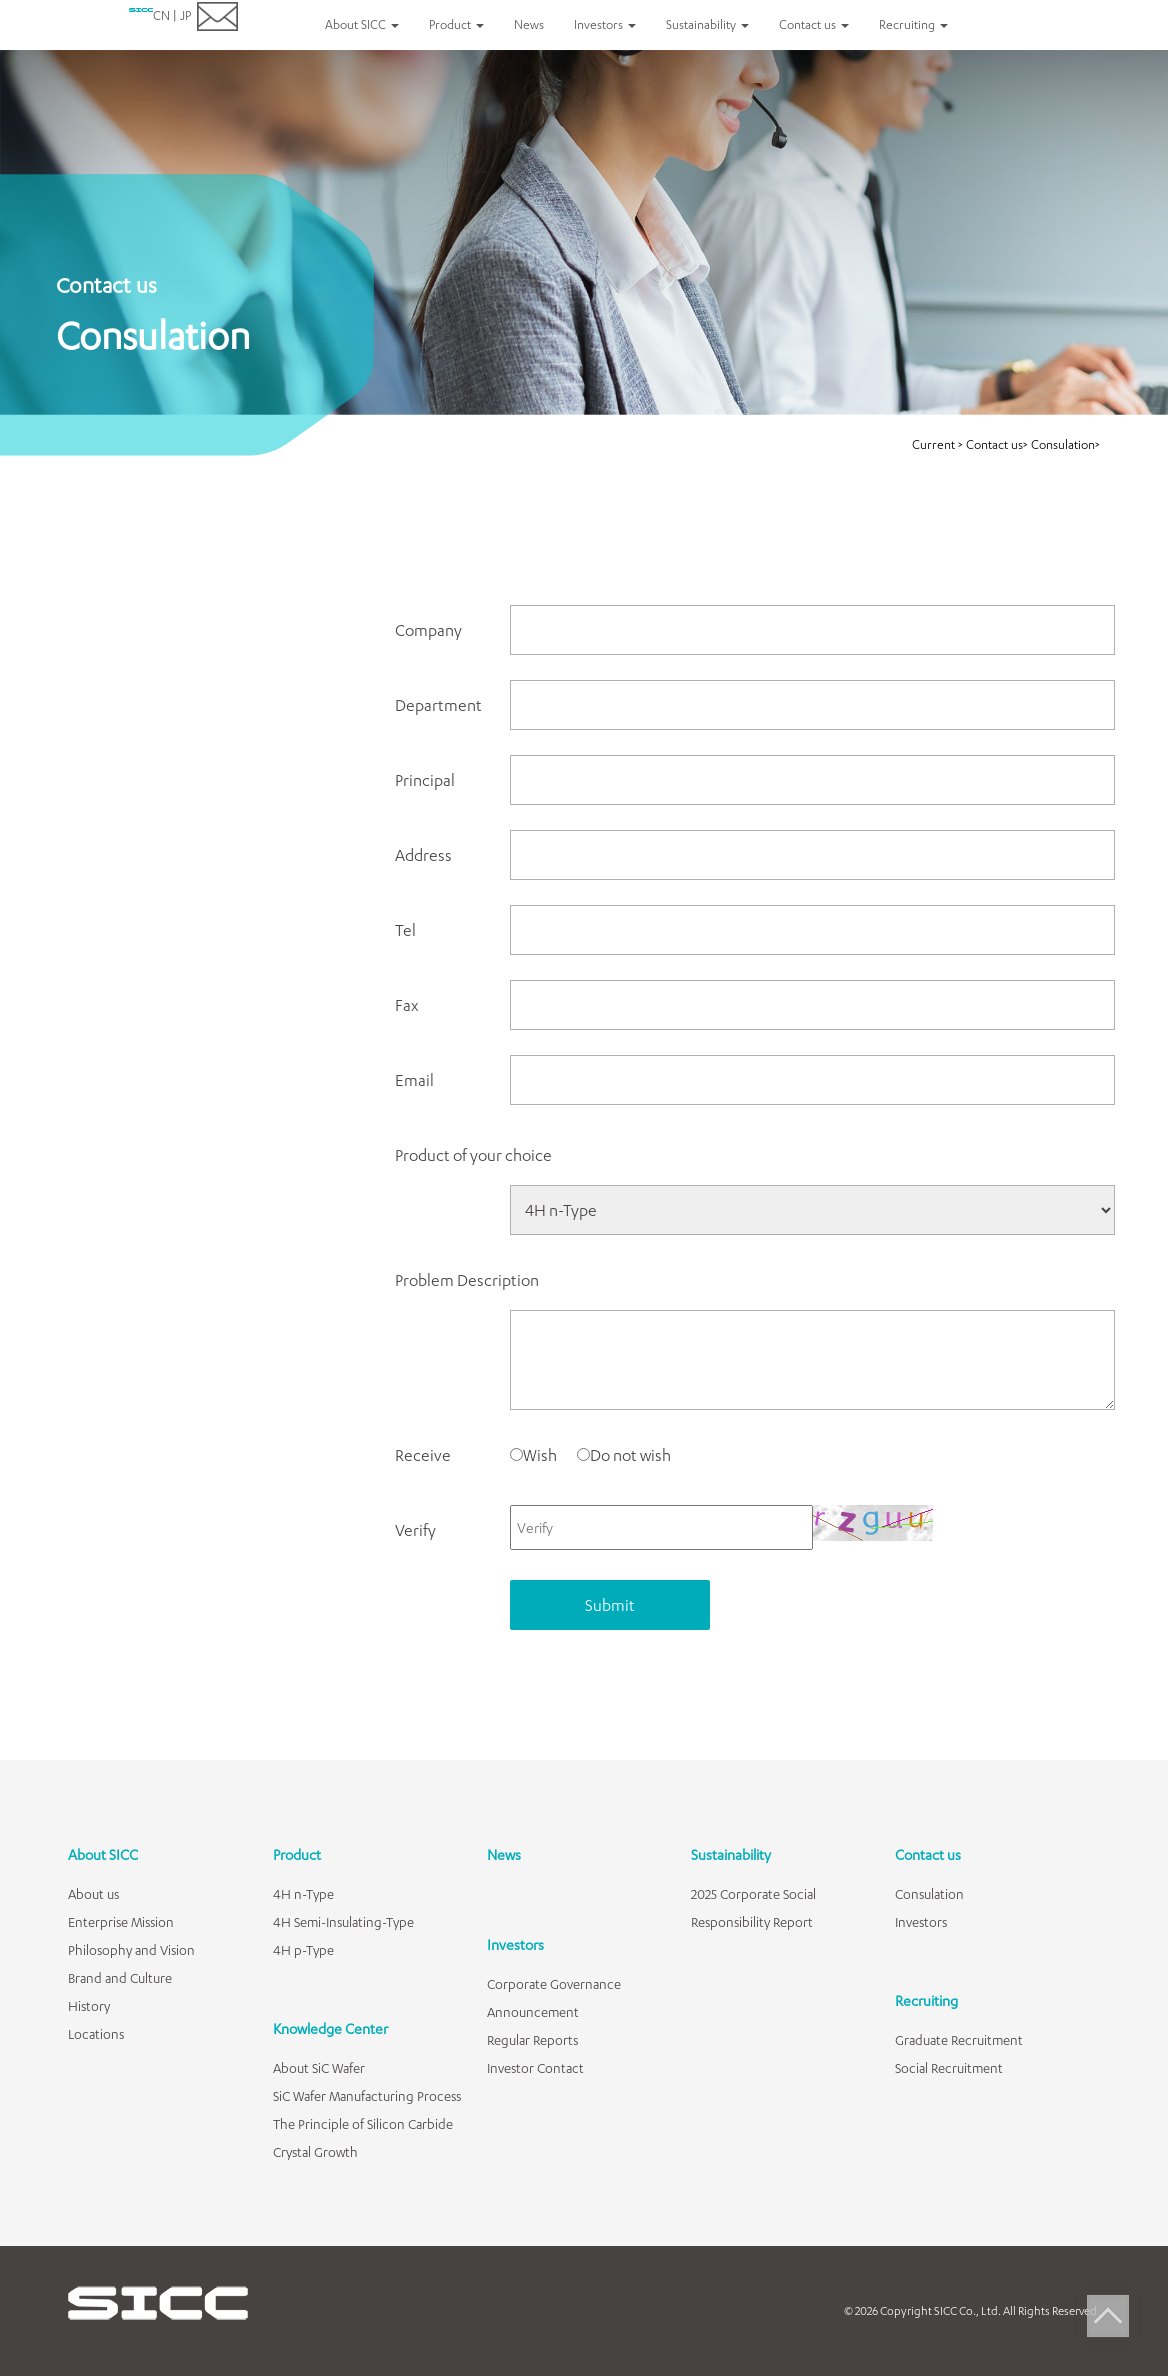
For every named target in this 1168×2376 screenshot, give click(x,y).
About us (93, 1894)
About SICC (103, 1854)
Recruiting (926, 2000)
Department (438, 704)
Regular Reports (532, 2040)
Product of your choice (473, 1154)
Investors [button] (605, 24)
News (529, 24)
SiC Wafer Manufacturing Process (367, 2096)
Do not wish (624, 1454)
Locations (96, 2034)
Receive (423, 1454)
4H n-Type (303, 1894)
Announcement (533, 2012)
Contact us (928, 1854)
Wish (533, 1454)
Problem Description (467, 1279)
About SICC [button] (362, 24)
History (89, 2006)
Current (935, 444)
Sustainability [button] (707, 24)
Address (423, 854)
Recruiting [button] (913, 24)
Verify (415, 1529)
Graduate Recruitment (959, 2040)
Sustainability (731, 1854)
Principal (425, 779)
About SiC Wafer (319, 2068)
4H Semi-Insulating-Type (343, 1922)
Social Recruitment (949, 2068)
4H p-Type (303, 1950)
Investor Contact (535, 2068)
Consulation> (1065, 444)
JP (185, 15)
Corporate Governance (554, 1984)
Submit (610, 1604)
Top (1108, 2316)
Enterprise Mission (121, 1922)
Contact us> (997, 444)
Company (428, 629)
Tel (405, 929)
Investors (515, 1944)
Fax (406, 1004)
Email (414, 1079)
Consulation (929, 1894)
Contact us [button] (814, 24)
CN (161, 15)
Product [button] (456, 24)
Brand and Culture (120, 1978)
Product (297, 1854)
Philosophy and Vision (131, 1950)
